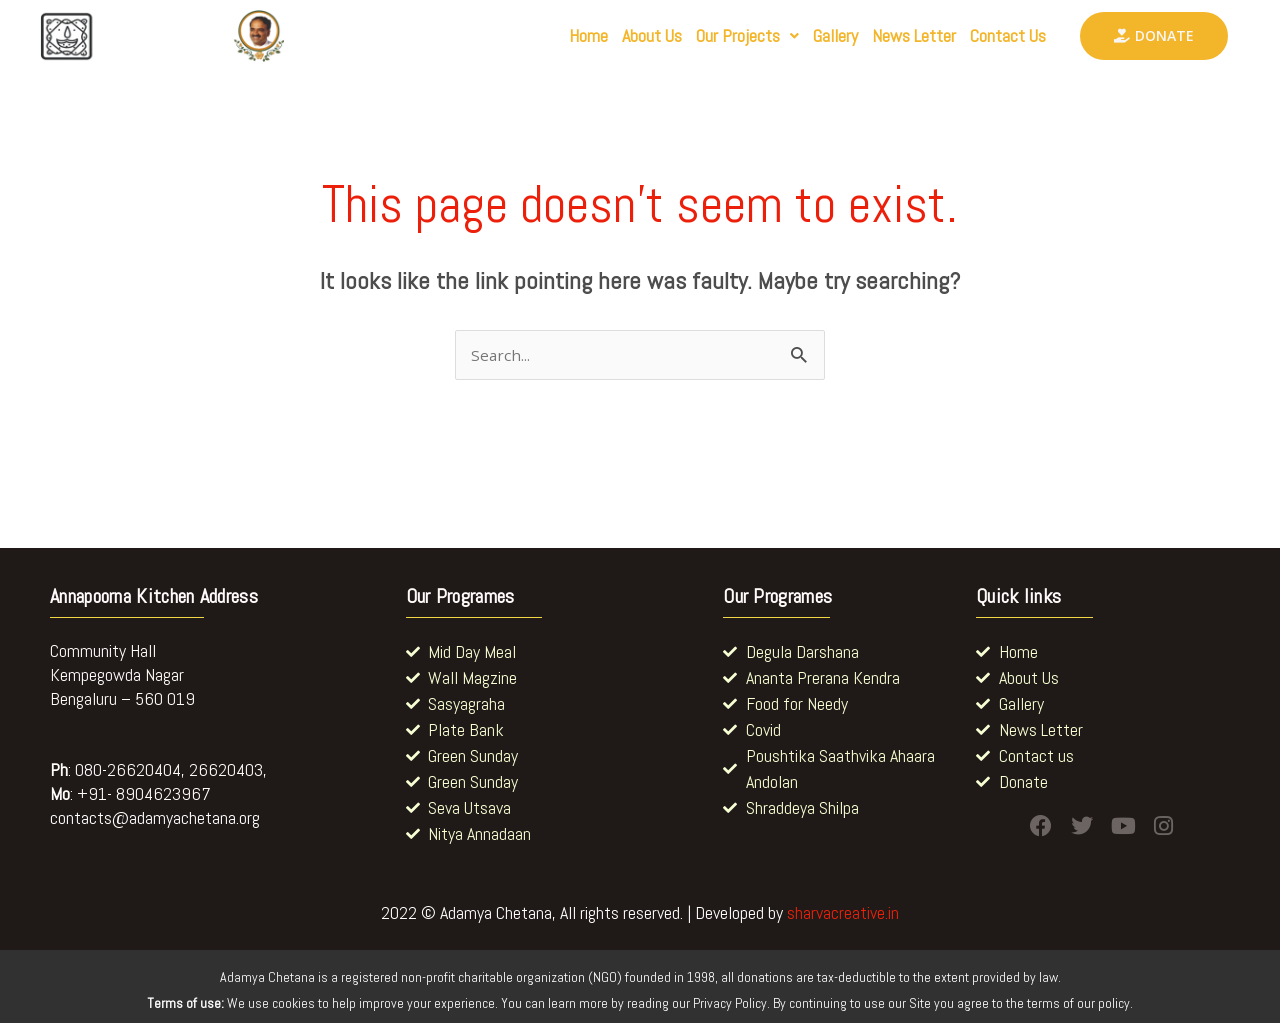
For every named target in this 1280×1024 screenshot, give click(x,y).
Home (497, 36)
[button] (687, 36)
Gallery (791, 36)
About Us (575, 36)
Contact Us (999, 36)
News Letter (886, 36)
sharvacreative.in (843, 914)
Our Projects (687, 36)
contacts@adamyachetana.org (155, 818)
